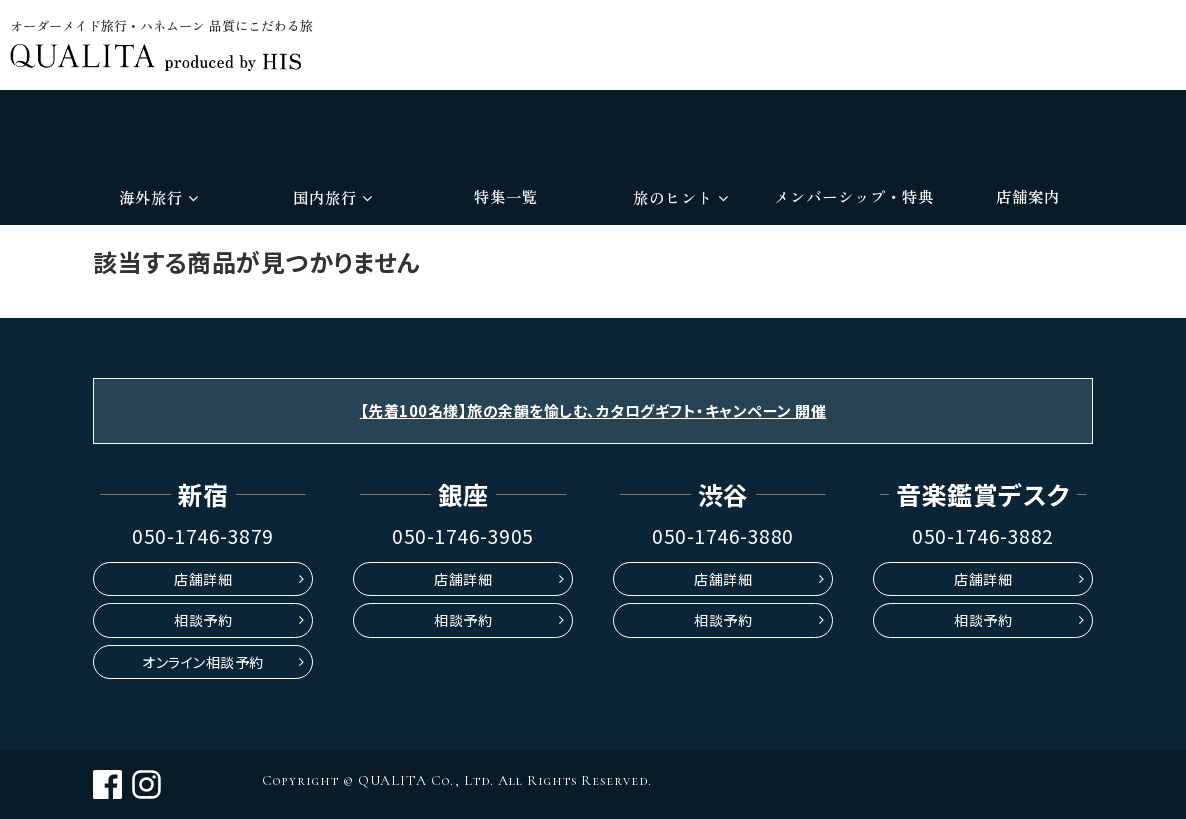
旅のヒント (680, 197)
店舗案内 (1028, 196)
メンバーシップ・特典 (854, 196)
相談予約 (203, 620)
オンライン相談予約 (203, 662)
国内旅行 (332, 197)
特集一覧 (506, 196)
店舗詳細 (203, 579)
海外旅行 (158, 197)
